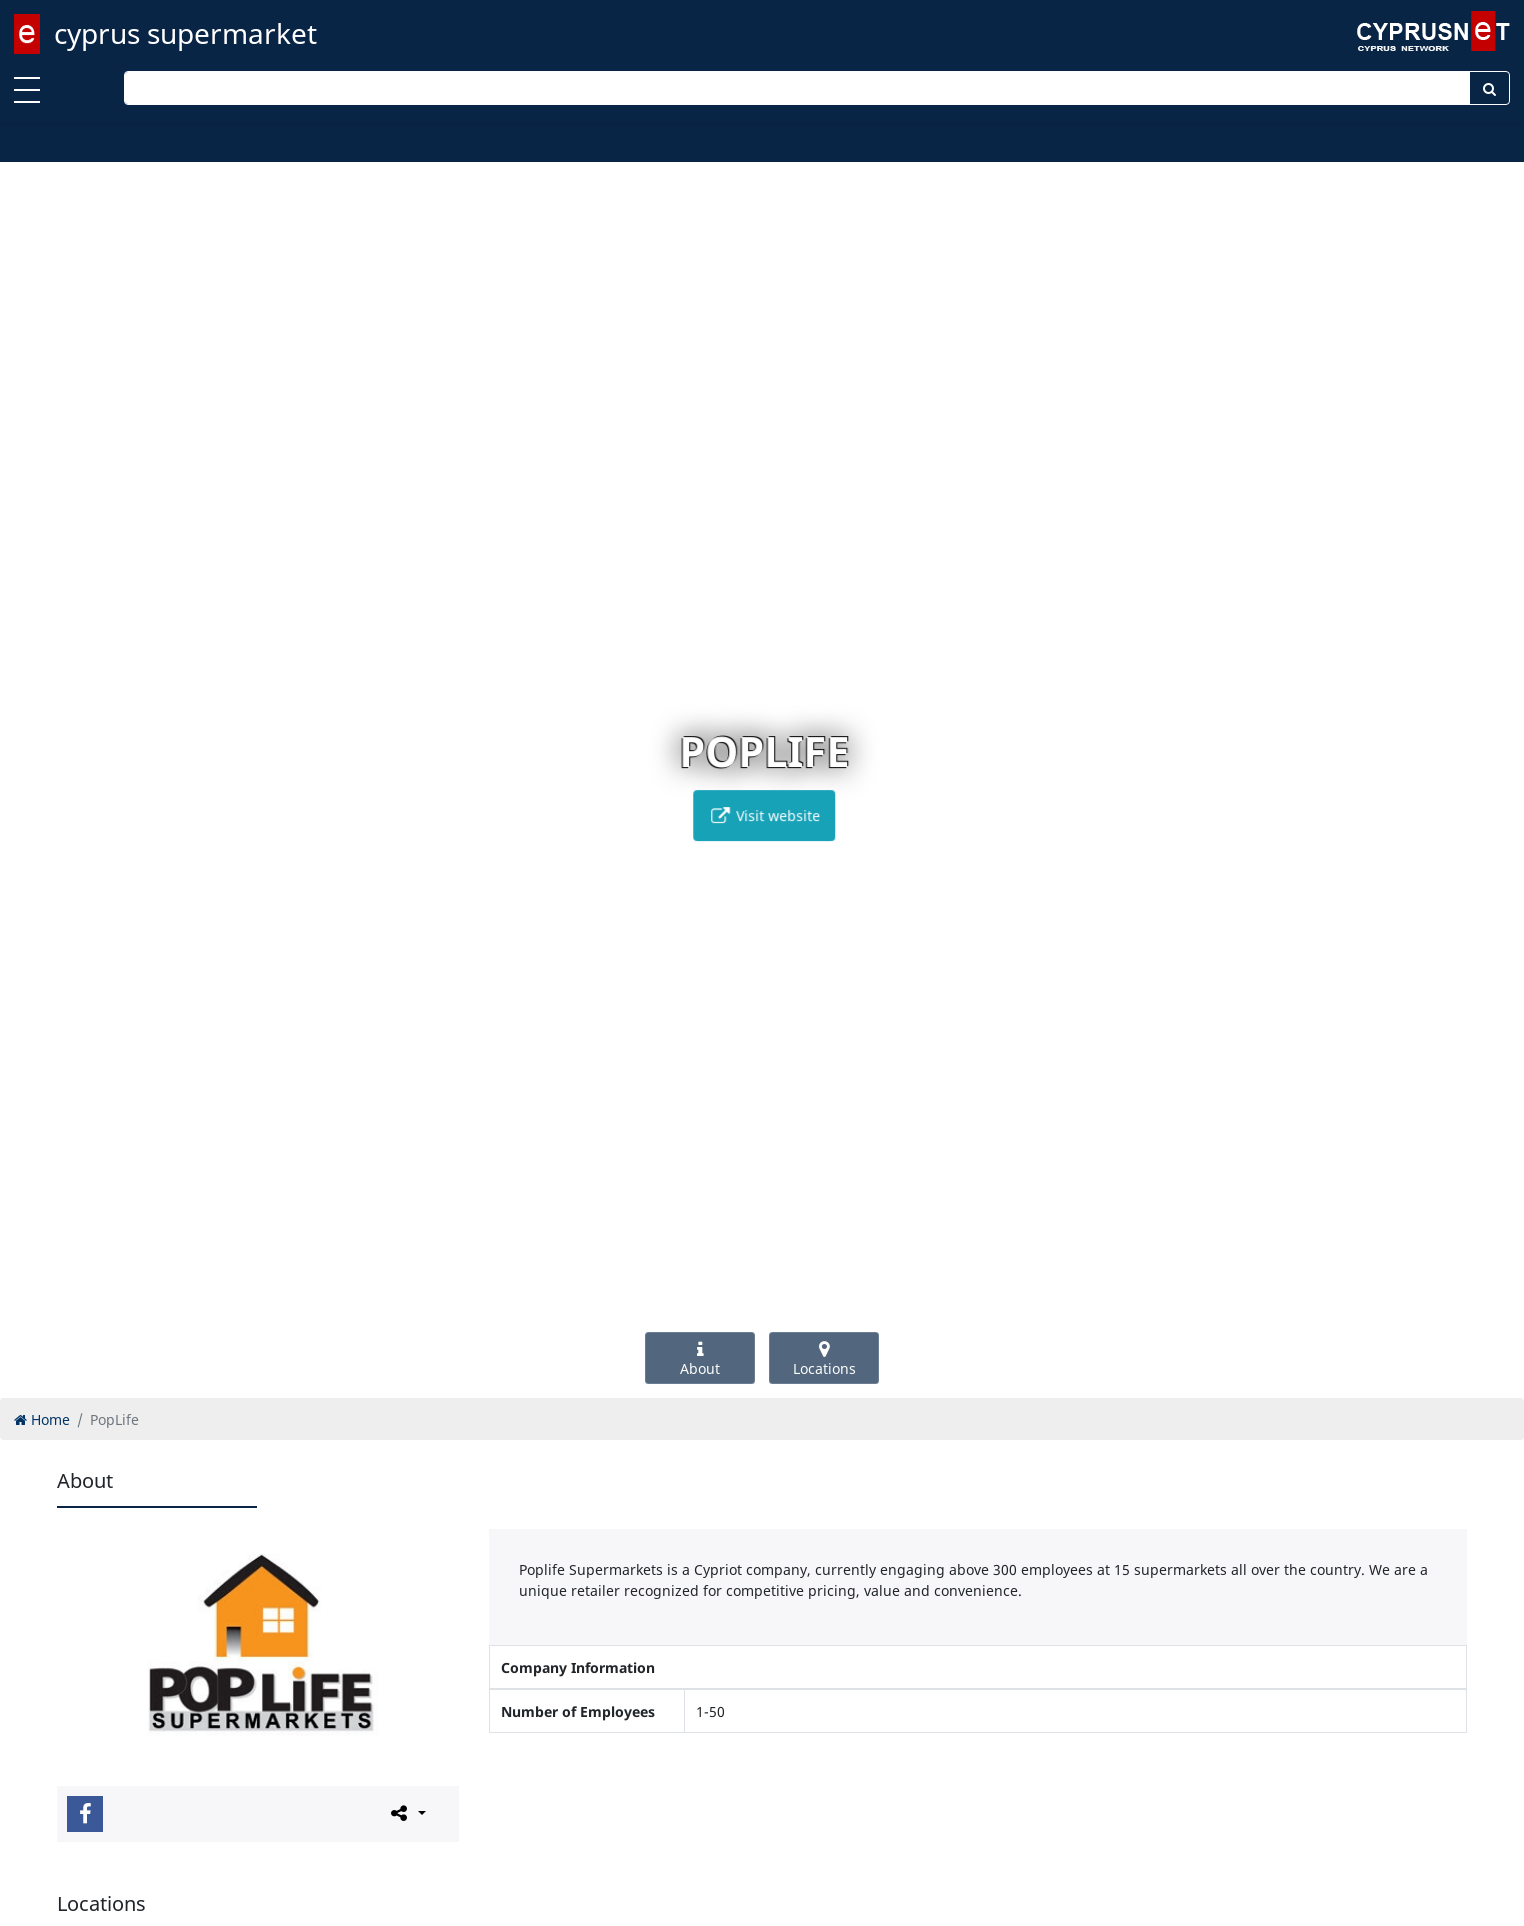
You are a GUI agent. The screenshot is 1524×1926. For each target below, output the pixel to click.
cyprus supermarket (185, 33)
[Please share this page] (406, 1813)
